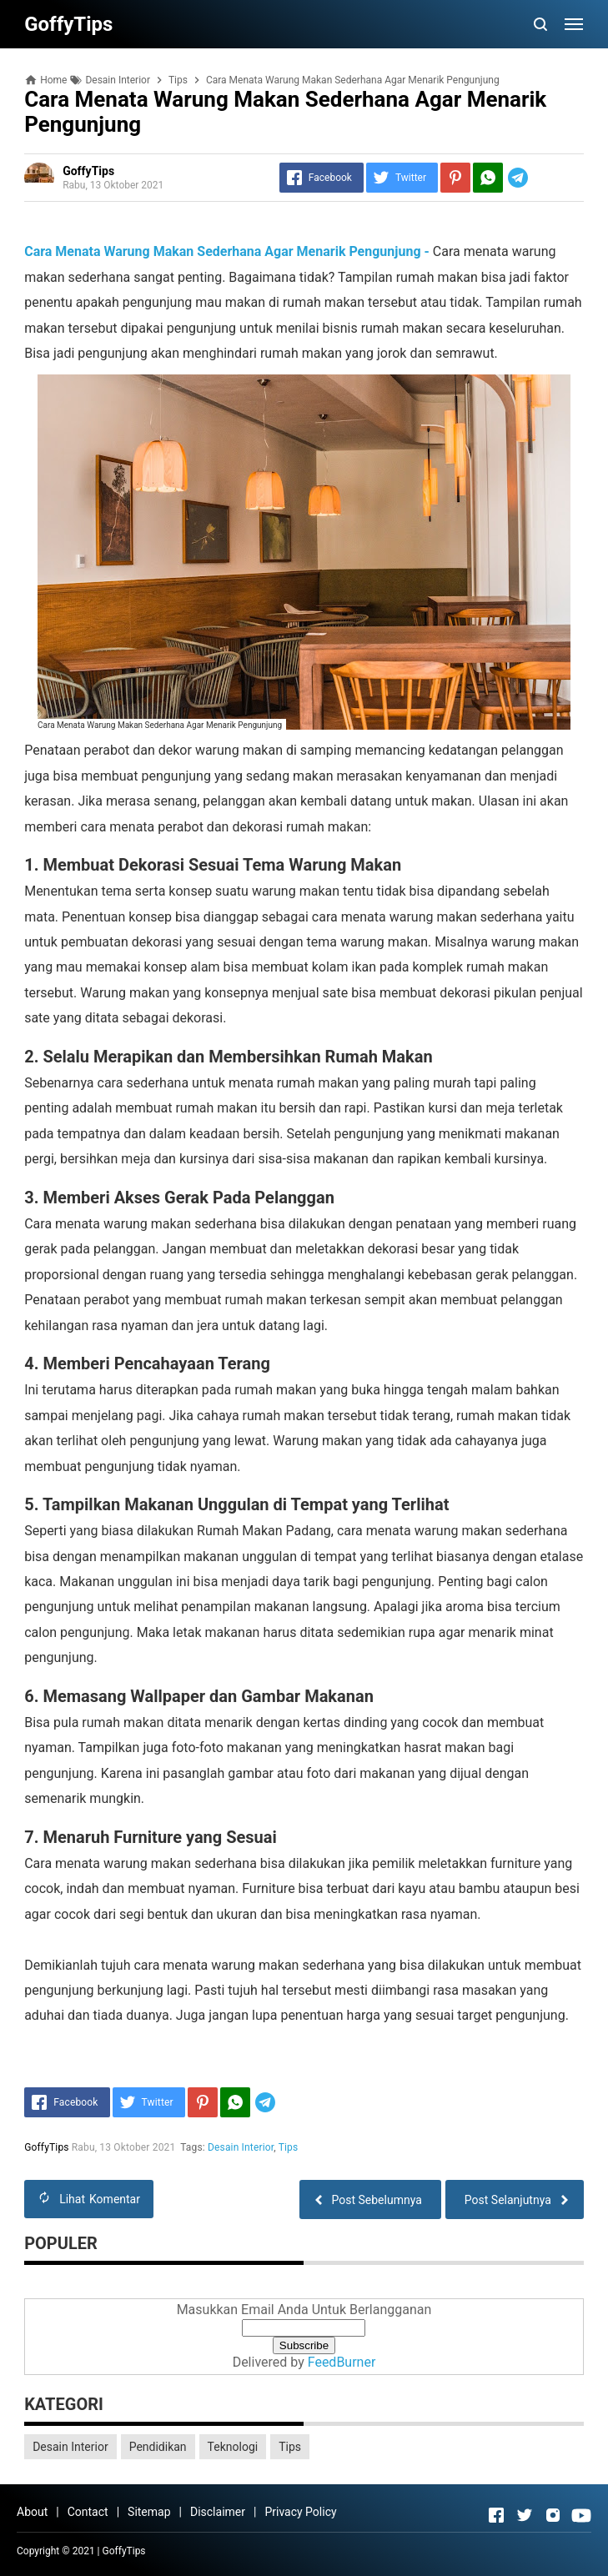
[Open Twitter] (525, 2515)
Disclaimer (217, 2511)
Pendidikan (158, 2446)
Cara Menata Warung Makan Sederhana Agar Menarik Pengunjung (160, 725)
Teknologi (233, 2446)
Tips (289, 2147)
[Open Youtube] (581, 2515)
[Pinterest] (455, 178)
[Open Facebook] (496, 2515)
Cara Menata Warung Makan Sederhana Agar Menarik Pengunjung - (227, 251)
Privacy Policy (300, 2511)
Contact (88, 2511)
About (32, 2511)
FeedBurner (342, 2362)
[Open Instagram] (553, 2515)
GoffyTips (124, 2551)
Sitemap (149, 2511)
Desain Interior (241, 2147)
